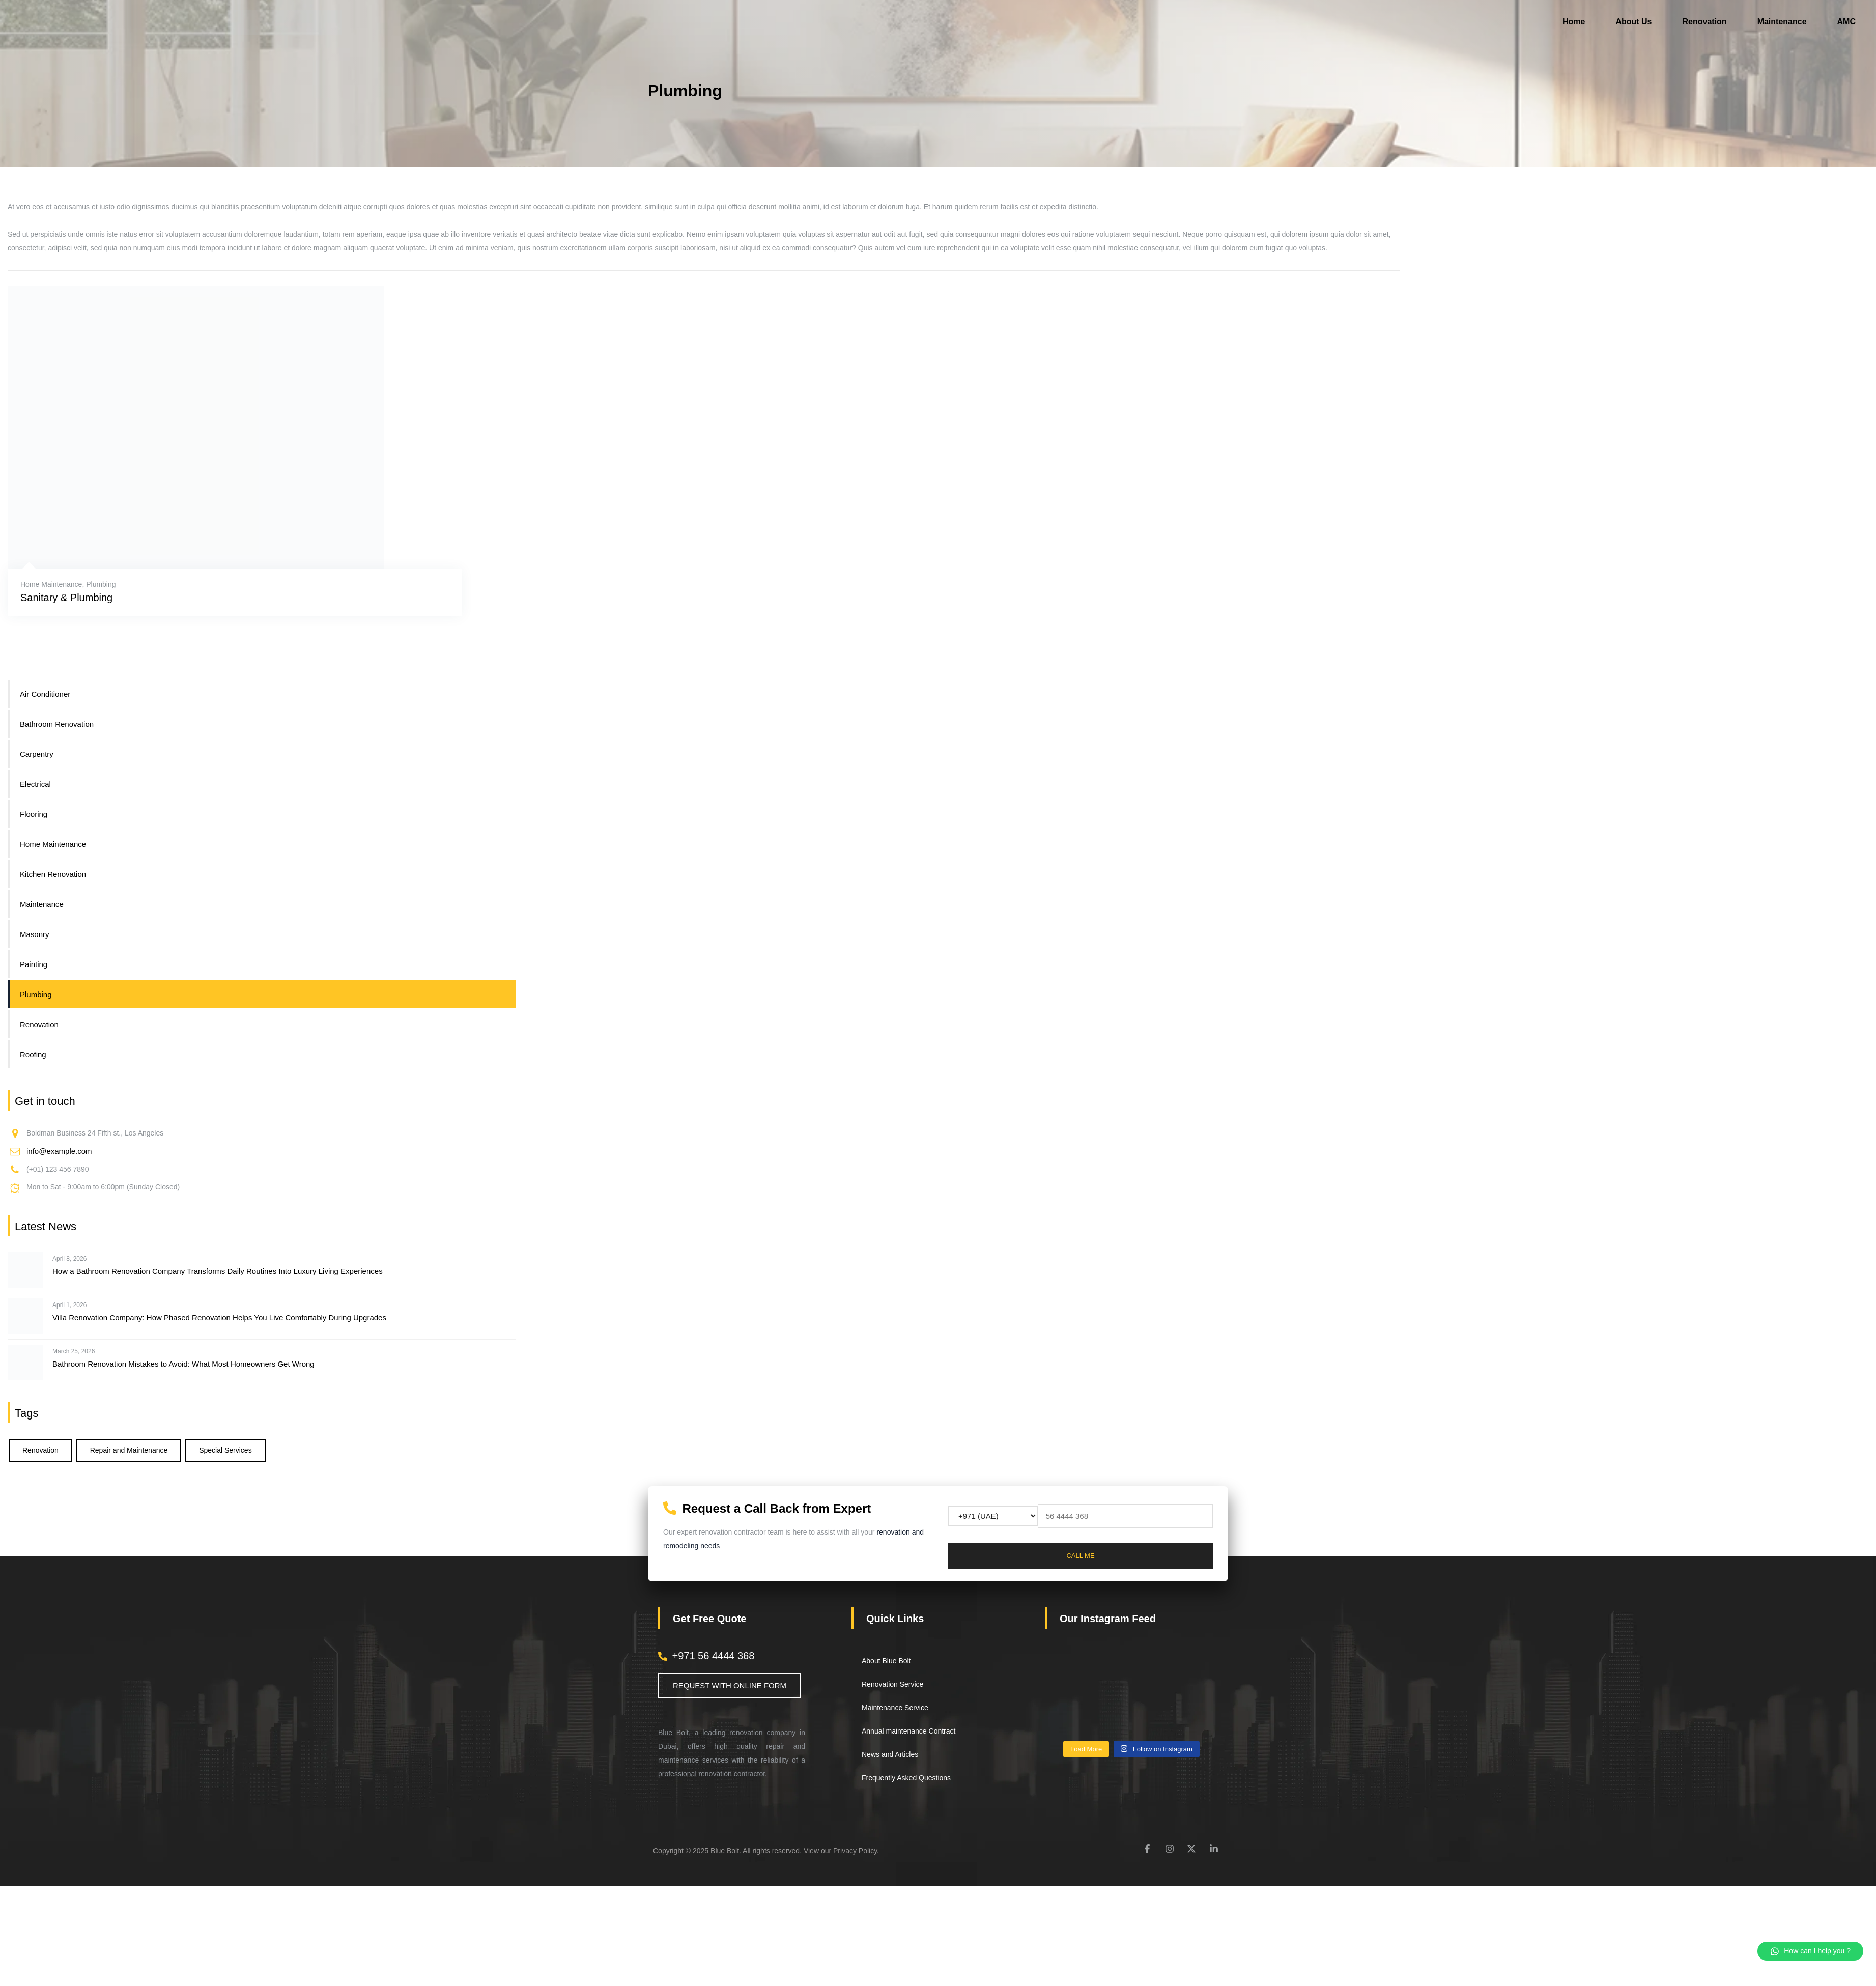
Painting (33, 964)
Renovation (1705, 21)
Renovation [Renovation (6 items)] (40, 1450)
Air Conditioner (45, 694)
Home (1573, 21)
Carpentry (36, 754)
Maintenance (1782, 21)
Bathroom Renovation (57, 724)
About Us (1633, 21)
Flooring (33, 814)
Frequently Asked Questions (906, 1778)
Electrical (35, 784)
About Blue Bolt (886, 1661)
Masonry (34, 934)
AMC (1846, 21)
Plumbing (101, 584)
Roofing (33, 1054)
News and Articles (890, 1754)
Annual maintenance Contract (908, 1731)
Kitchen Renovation (53, 874)
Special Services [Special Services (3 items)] (225, 1450)
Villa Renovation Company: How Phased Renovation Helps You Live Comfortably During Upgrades (219, 1317)
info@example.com (59, 1151)
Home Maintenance (51, 584)
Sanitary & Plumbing (66, 597)
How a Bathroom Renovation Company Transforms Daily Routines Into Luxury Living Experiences (217, 1271)
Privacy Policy (855, 1851)
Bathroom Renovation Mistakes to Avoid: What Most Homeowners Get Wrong (183, 1363)
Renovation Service (892, 1684)
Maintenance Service (895, 1708)
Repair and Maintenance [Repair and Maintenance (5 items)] (129, 1450)
